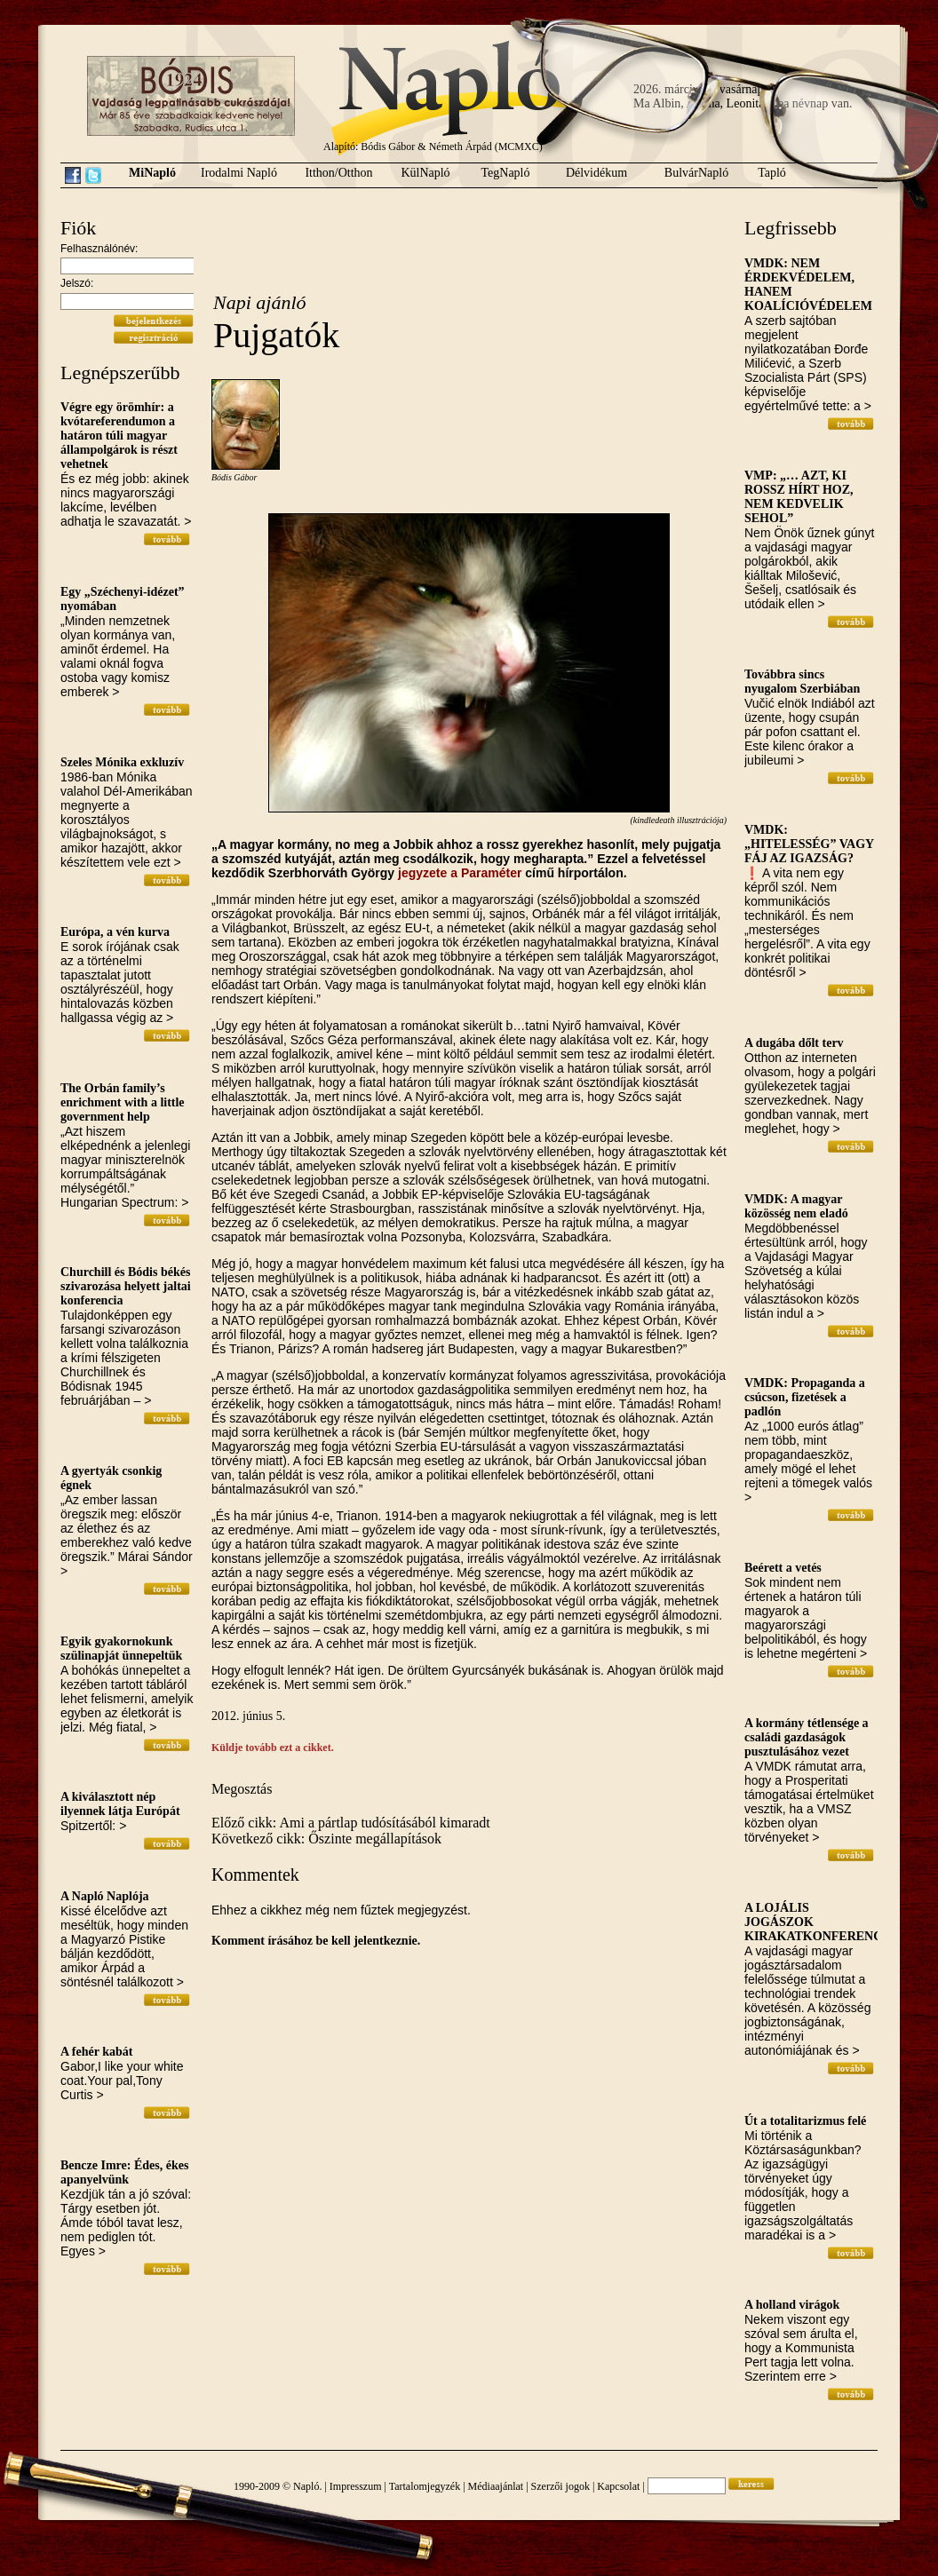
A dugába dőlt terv (794, 1043)
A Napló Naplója (104, 1896)
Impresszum (356, 2486)
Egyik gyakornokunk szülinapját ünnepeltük (121, 1648)
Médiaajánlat (496, 2486)
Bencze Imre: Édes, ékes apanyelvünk (124, 2172)
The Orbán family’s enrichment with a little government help (122, 1102)
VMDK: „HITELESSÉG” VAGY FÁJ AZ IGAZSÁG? (809, 844)
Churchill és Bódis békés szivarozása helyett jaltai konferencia (125, 1286)
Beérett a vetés (783, 1567)
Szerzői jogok (560, 2486)
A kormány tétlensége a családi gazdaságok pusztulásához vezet (806, 1737)
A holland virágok (791, 2304)
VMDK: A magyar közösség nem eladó (796, 1206)
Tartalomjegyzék (424, 2486)
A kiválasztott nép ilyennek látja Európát (120, 1804)
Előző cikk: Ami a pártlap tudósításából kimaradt (350, 1822)
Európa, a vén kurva (115, 932)
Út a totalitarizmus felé (805, 2121)
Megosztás (241, 1788)
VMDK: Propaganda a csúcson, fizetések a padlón (804, 1397)
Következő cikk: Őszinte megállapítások (326, 1838)
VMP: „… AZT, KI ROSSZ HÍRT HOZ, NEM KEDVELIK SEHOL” (799, 497)
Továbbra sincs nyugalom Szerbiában (802, 681)
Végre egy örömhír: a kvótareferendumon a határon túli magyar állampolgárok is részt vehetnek (119, 435)
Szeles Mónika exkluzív (122, 762)
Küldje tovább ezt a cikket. (272, 1747)
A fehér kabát (96, 2051)
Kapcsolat (618, 2486)
